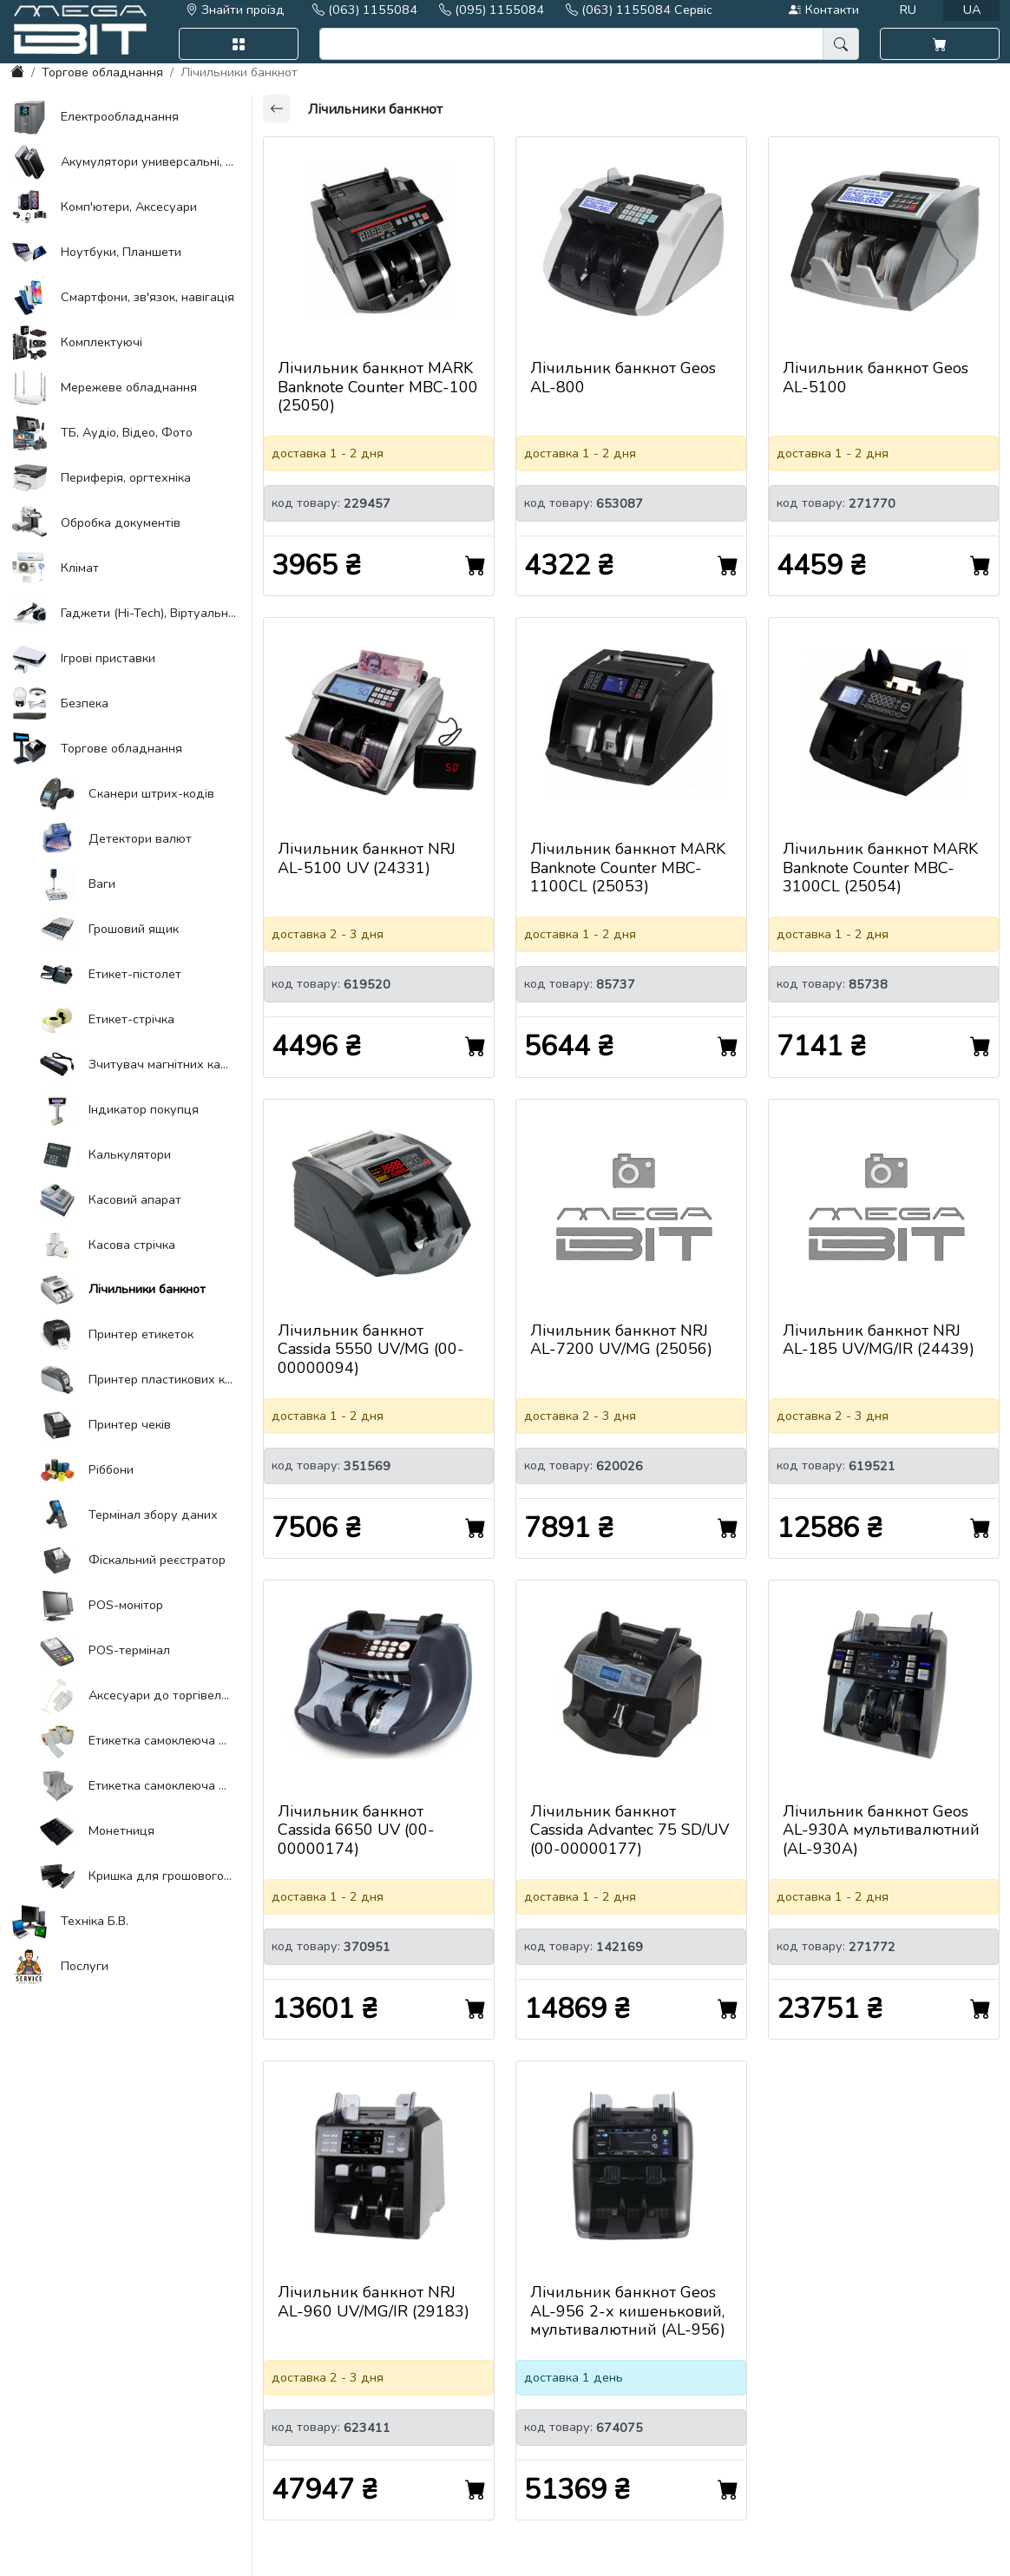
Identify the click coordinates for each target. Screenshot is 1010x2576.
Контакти (823, 9)
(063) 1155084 (364, 9)
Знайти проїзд (235, 9)
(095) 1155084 (491, 9)
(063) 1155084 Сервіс (639, 9)
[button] (238, 44)
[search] (571, 44)
